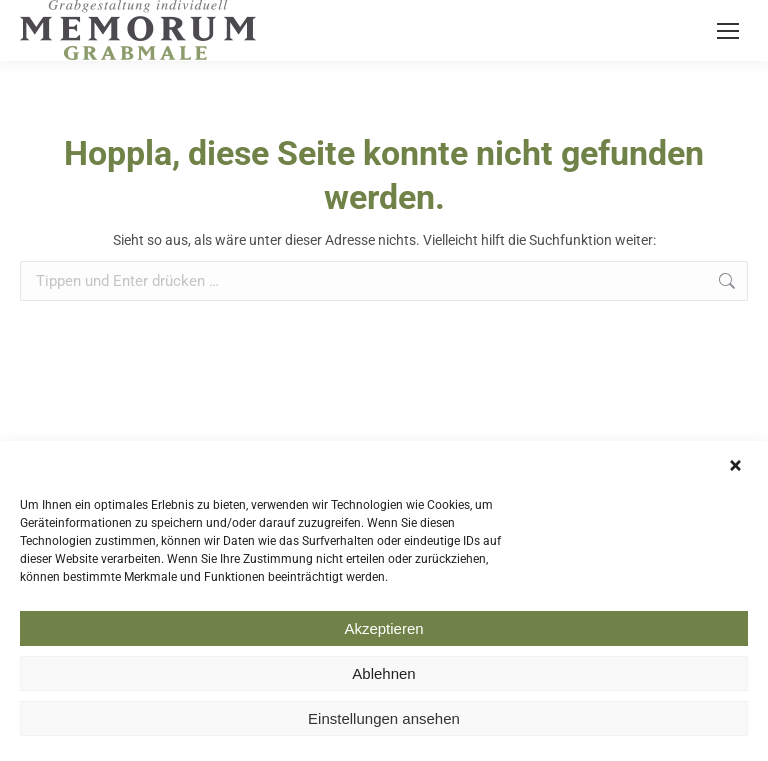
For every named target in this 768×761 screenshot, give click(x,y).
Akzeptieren (383, 631)
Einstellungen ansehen (384, 721)
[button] (738, 470)
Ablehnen (383, 676)
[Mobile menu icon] (728, 31)
